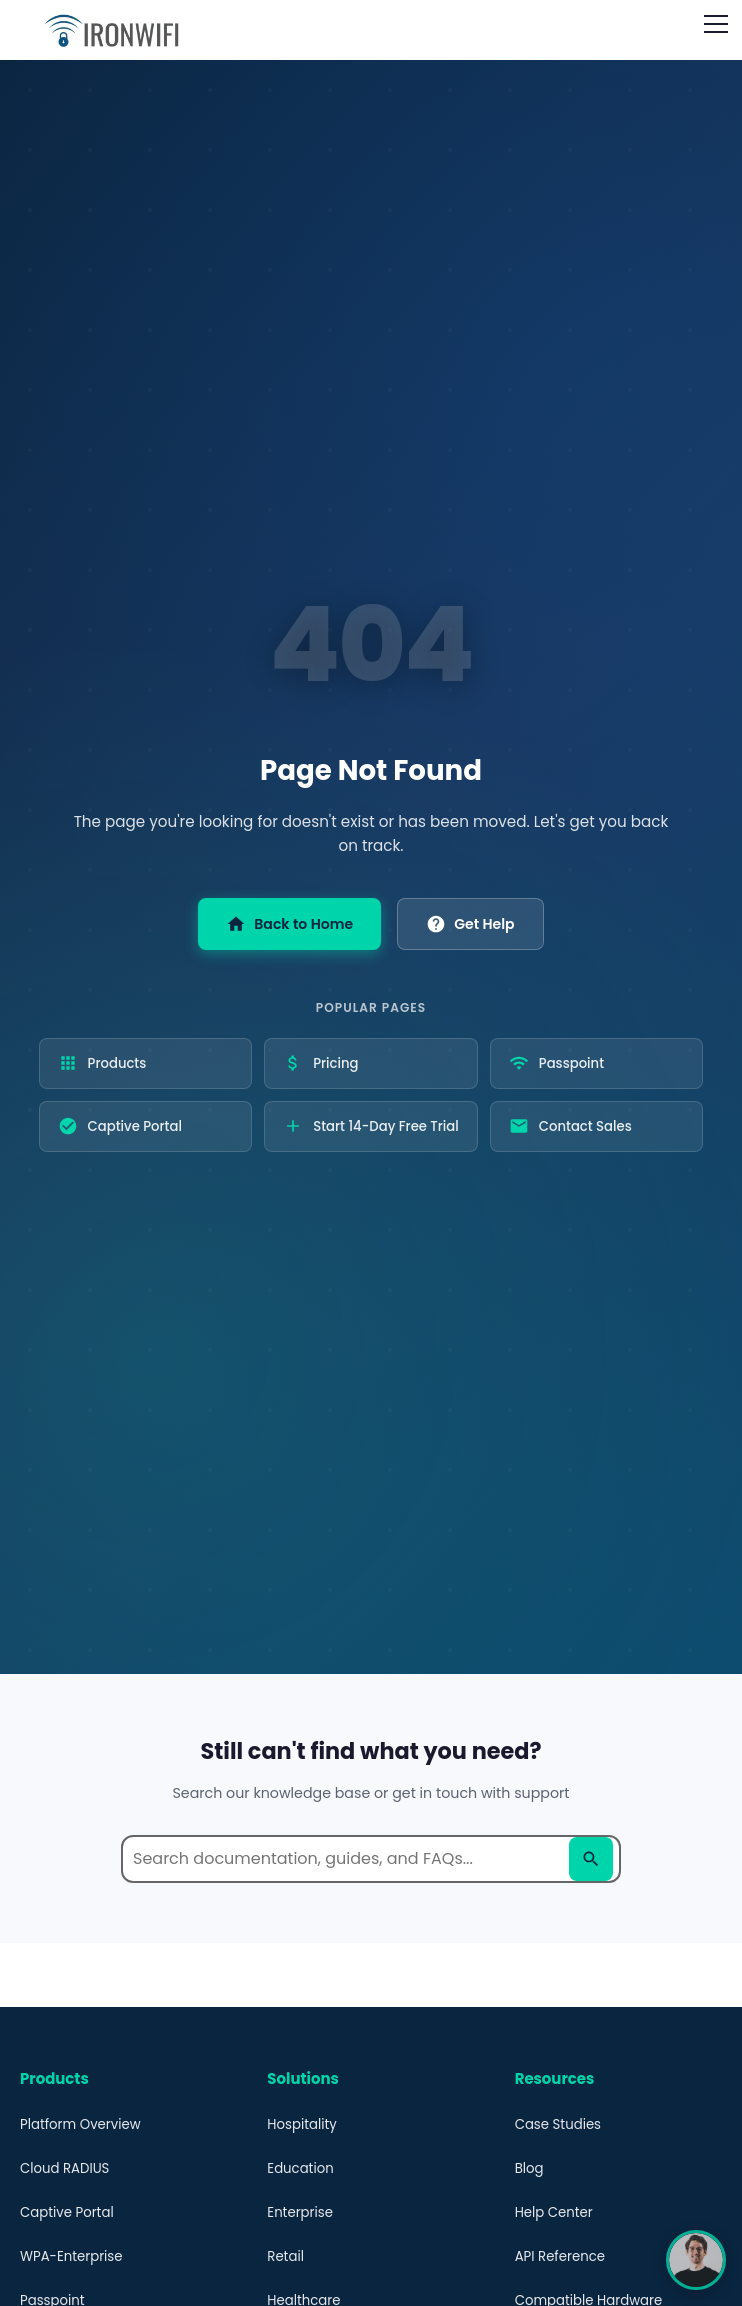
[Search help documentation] (371, 1859)
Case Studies (558, 2124)
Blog (529, 2168)
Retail (285, 2256)
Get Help (470, 924)
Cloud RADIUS (64, 2168)
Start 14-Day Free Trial (371, 1128)
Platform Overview (80, 2124)
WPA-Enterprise (71, 2256)
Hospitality (301, 2124)
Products (102, 1065)
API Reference (560, 2256)
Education (300, 2168)
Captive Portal (120, 1128)
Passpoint (556, 1065)
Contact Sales (570, 1128)
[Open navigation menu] (716, 24)
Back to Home (289, 924)
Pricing (320, 1065)
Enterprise (300, 2212)
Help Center (554, 2212)
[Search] (591, 1859)
